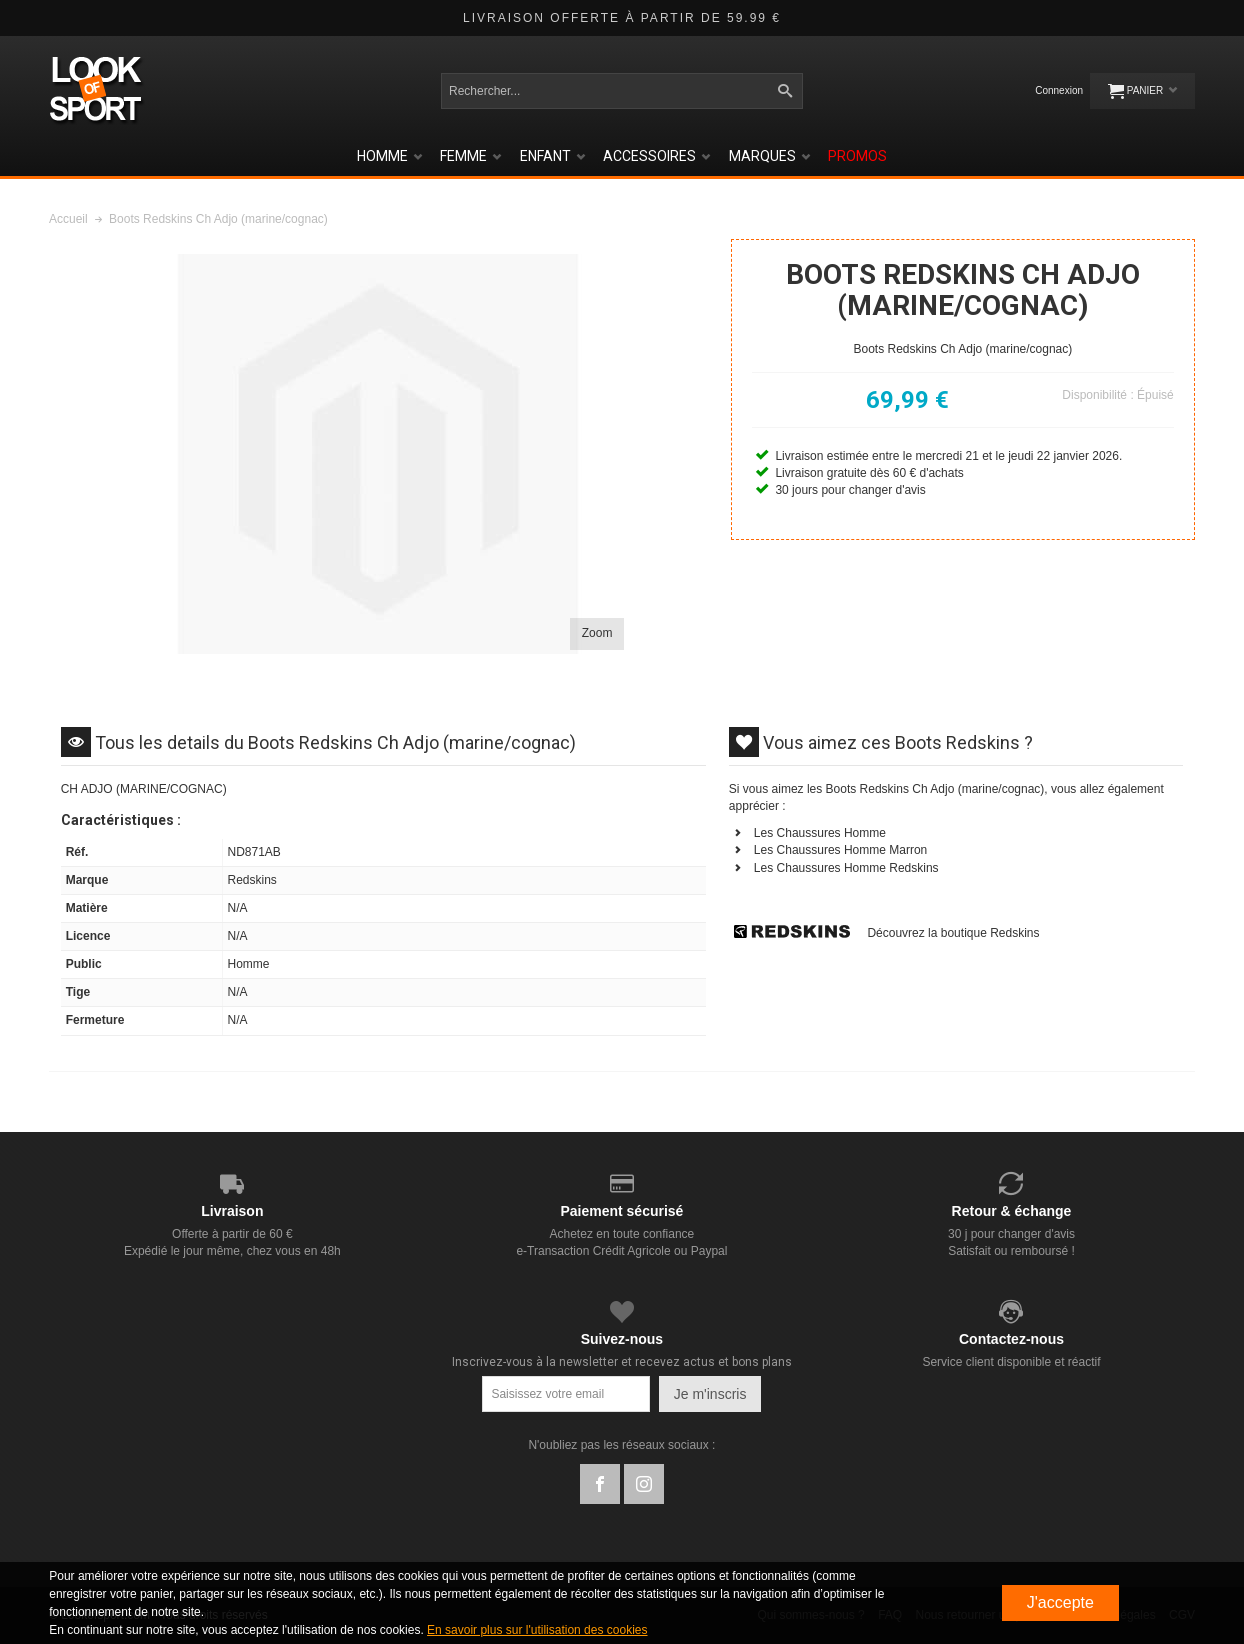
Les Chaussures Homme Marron (840, 850)
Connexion (1059, 90)
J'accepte (1060, 1602)
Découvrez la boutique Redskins (953, 933)
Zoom (597, 633)
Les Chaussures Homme (820, 833)
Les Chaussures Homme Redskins (846, 868)
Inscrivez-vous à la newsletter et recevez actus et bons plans (622, 1362)
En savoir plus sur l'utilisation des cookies (537, 1630)
